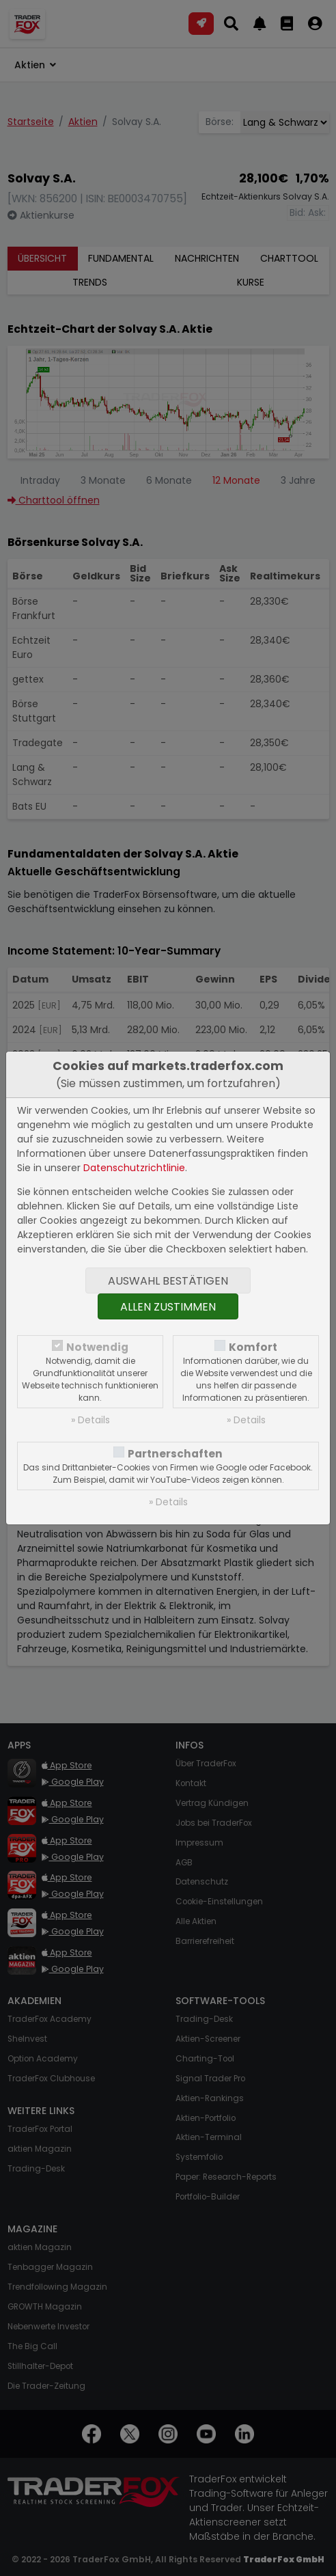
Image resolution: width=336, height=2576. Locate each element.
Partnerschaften (175, 1454)
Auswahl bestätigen (168, 1281)
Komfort (253, 1347)
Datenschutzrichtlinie (134, 1168)
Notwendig (97, 1347)
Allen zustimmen (168, 1307)
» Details (90, 1420)
